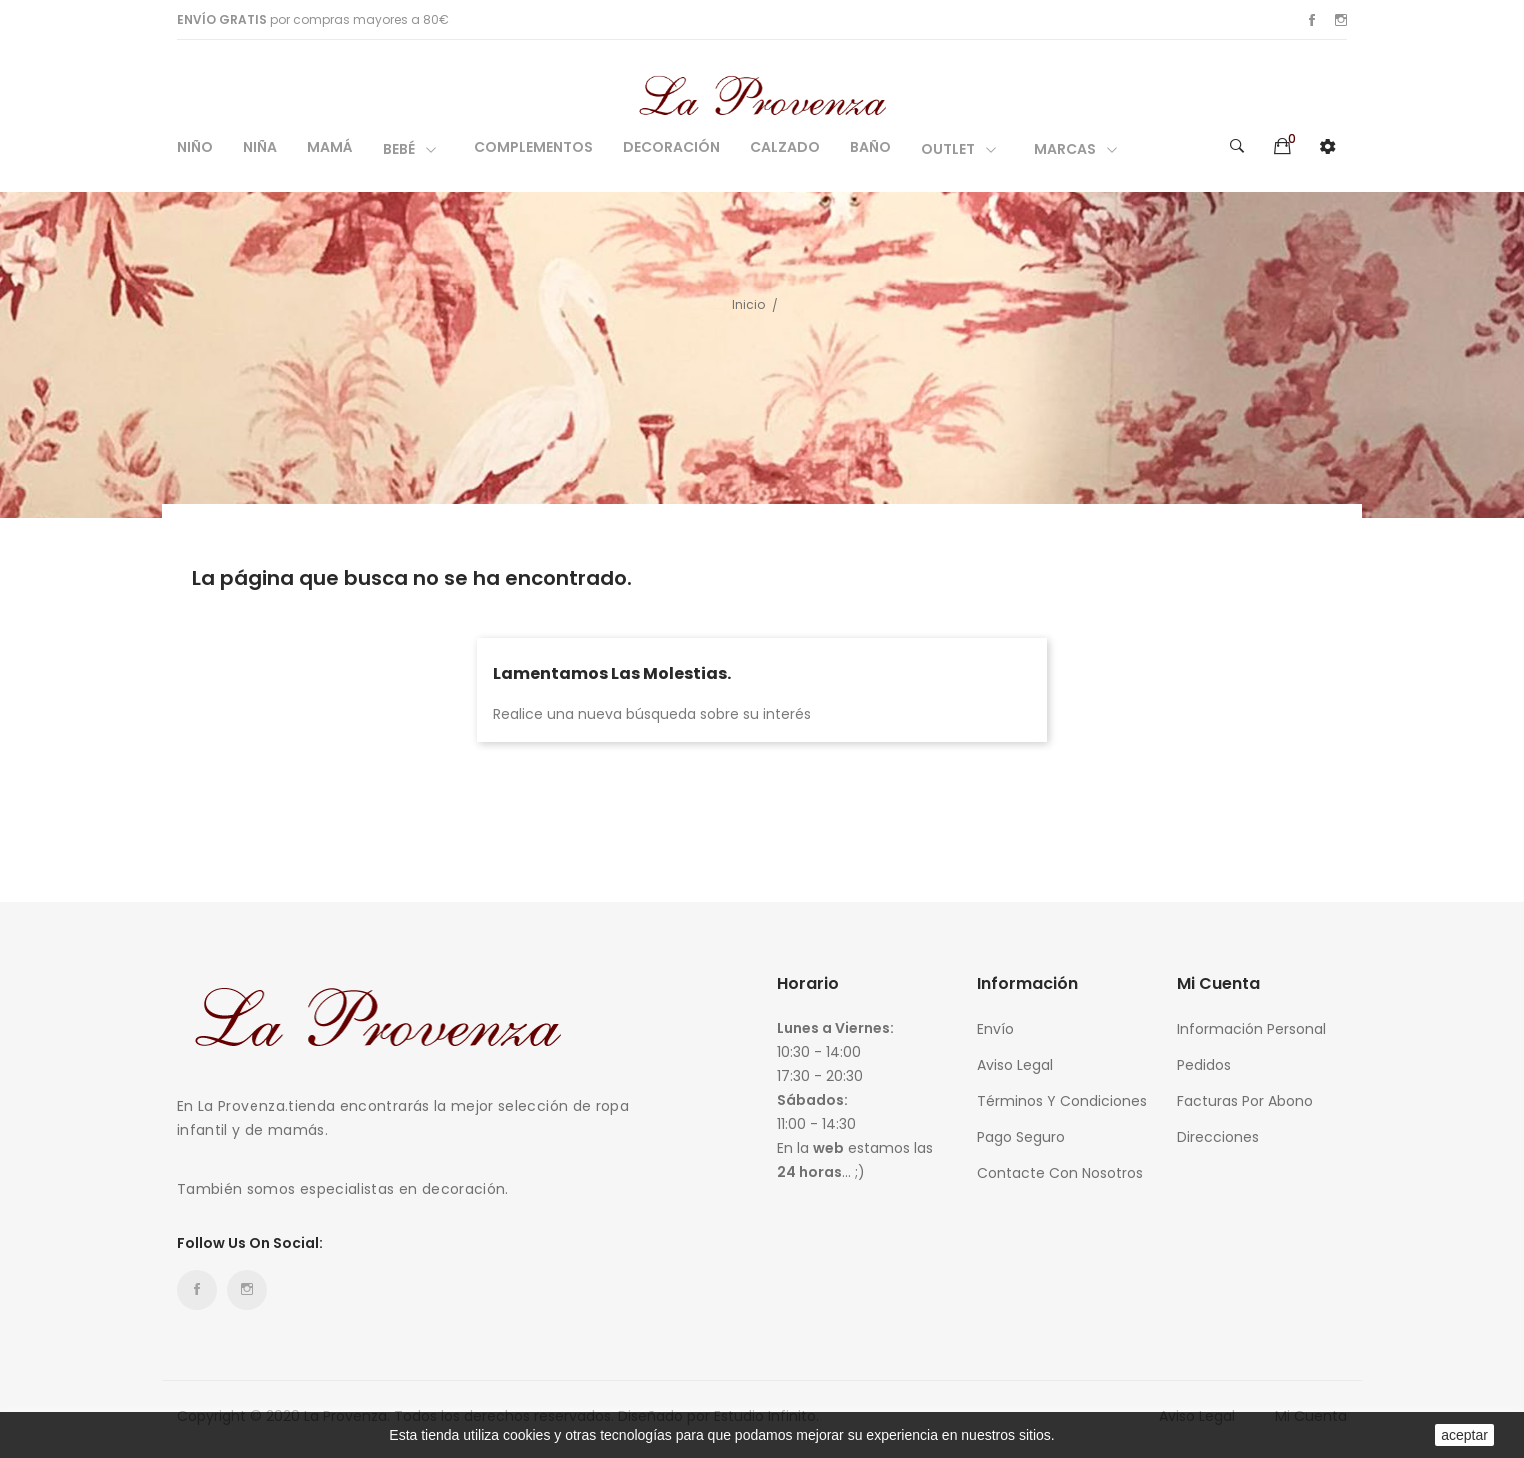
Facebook (1312, 20)
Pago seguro (1021, 1137)
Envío (995, 1029)
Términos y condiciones (1062, 1101)
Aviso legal (1015, 1065)
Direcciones (1218, 1137)
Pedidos (1204, 1065)
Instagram (1341, 20)
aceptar (1464, 1435)
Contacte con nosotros (1060, 1173)
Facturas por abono (1245, 1101)
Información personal (1251, 1029)
